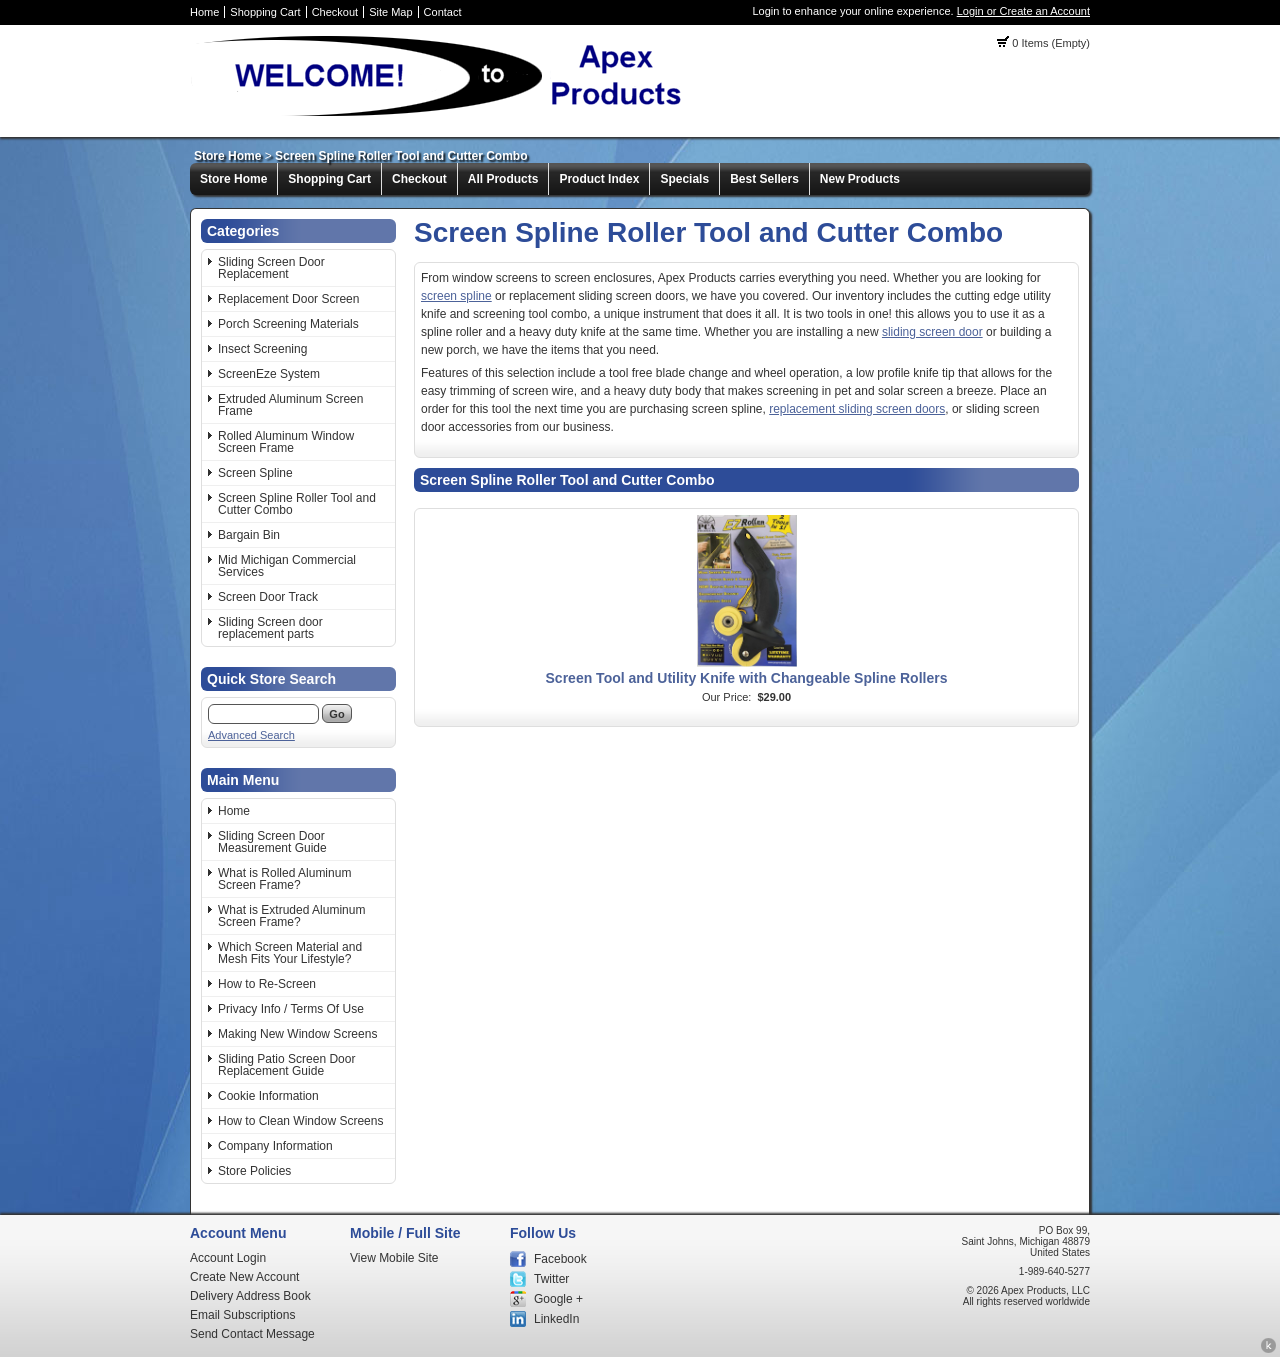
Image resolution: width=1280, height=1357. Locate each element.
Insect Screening (262, 349)
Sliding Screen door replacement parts (270, 628)
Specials (684, 179)
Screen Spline (255, 473)
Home (204, 12)
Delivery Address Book (250, 1296)
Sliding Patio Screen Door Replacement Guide (286, 1065)
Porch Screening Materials (288, 324)
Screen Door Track (268, 597)
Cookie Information (268, 1096)
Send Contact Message (252, 1334)
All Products (503, 179)
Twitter (551, 1279)
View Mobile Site (394, 1258)
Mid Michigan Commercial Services (287, 566)
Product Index (599, 179)
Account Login (228, 1258)
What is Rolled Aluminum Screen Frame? (284, 879)
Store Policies (254, 1171)
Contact (443, 12)
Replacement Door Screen (288, 299)
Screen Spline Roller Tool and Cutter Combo (401, 156)
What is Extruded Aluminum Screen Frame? (291, 916)
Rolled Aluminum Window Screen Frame (286, 442)
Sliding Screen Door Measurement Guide (272, 842)
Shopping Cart (265, 12)
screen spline (456, 296)
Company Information (275, 1146)
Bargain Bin (249, 535)
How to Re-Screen (267, 984)
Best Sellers (764, 179)
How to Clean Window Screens (300, 1121)
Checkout (335, 12)
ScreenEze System (269, 374)
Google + (558, 1299)
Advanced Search (251, 735)
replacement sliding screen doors (857, 409)
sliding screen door (932, 332)
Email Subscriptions (242, 1315)
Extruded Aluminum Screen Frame (290, 405)
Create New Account (244, 1277)
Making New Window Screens (297, 1034)
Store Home (227, 156)
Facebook (560, 1259)
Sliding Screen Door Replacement (271, 268)
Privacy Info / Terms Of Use (291, 1009)
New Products (860, 179)
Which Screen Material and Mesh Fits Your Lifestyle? (290, 953)
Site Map (390, 12)
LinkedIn (556, 1319)
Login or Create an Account (1023, 11)
